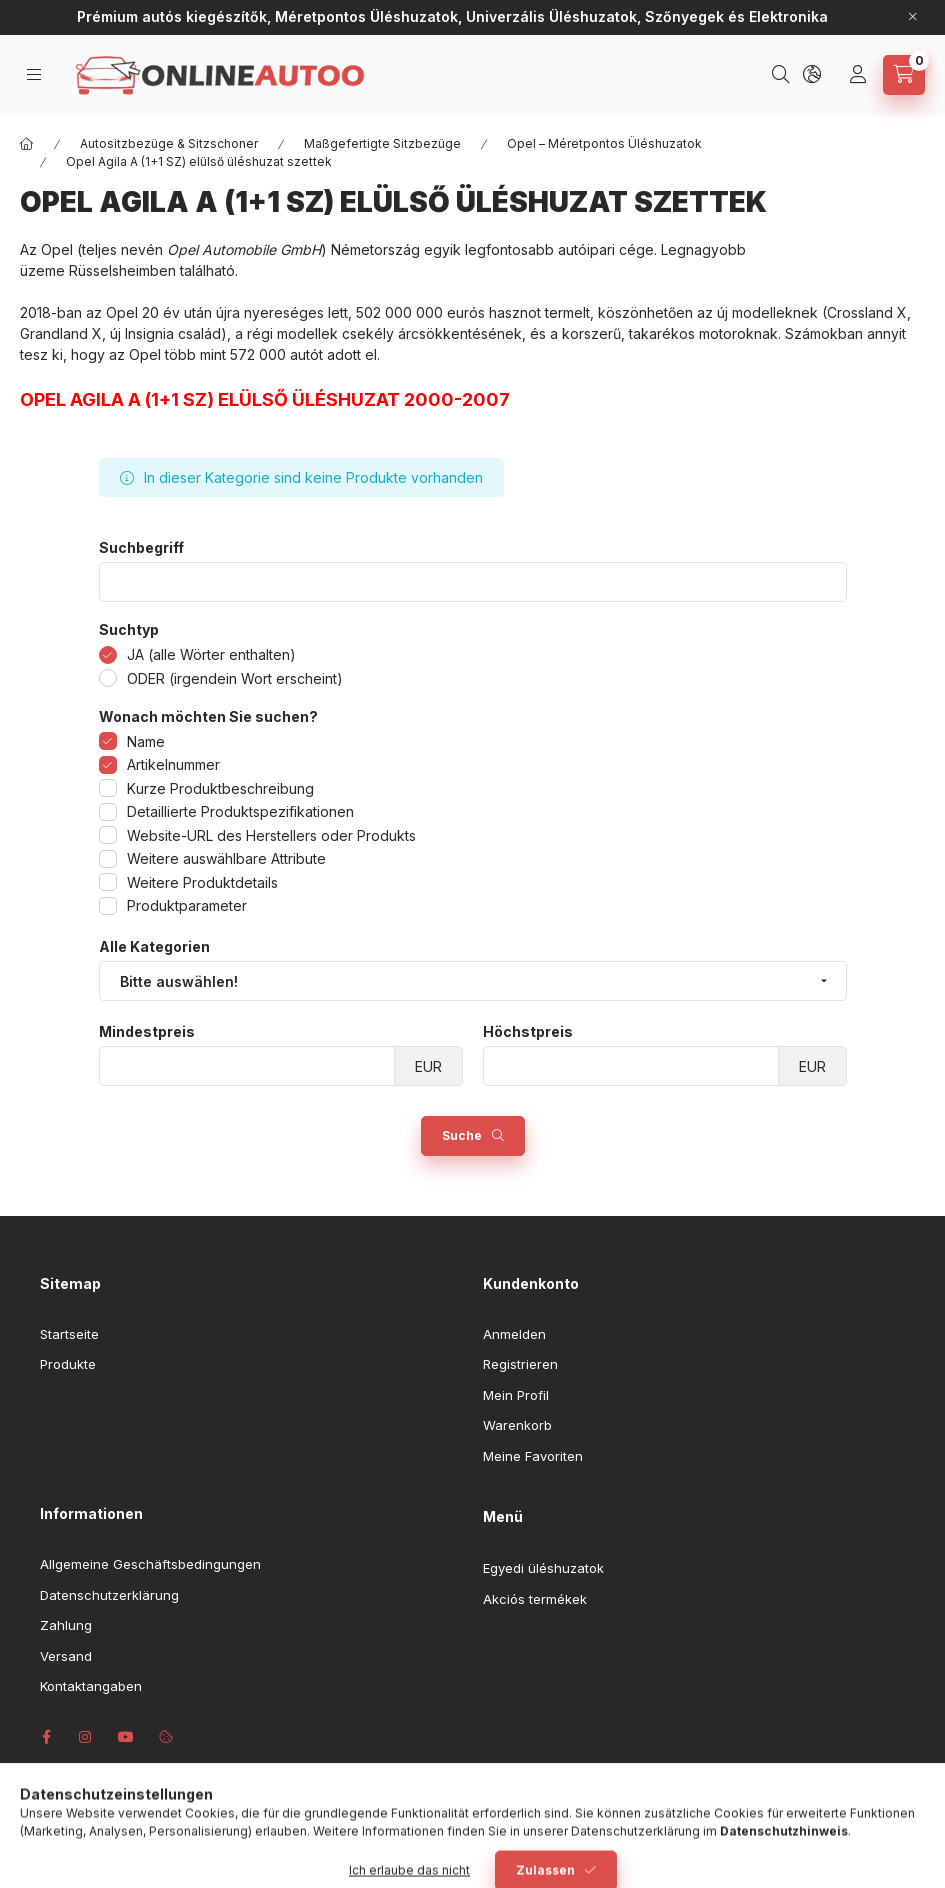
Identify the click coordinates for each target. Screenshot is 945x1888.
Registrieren (520, 1364)
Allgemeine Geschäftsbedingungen (150, 1564)
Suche (462, 1135)
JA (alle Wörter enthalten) (211, 654)
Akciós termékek (535, 1599)
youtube (126, 1737)
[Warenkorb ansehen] (904, 75)
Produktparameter (187, 905)
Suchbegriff (141, 548)
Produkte (68, 1364)
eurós (466, 312)
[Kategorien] (35, 74)
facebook (46, 1737)
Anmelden (514, 1334)
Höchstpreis (528, 1032)
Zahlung (66, 1625)
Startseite (69, 1334)
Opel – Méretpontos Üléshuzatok (604, 143)
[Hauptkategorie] (27, 144)
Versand (66, 1656)
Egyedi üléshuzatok (543, 1568)
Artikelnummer (173, 764)
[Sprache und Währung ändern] (814, 75)
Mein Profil (516, 1395)
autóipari (586, 249)
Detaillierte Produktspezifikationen (240, 811)
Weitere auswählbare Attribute (226, 858)
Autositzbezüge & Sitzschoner (169, 143)
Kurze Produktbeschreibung (220, 788)
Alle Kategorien (154, 947)
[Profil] (860, 75)
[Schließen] (913, 17)
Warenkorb (517, 1425)
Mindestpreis (147, 1032)
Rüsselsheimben (122, 270)
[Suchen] (783, 75)
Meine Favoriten (533, 1456)
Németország (375, 249)
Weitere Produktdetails (202, 882)
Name (146, 741)
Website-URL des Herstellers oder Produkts (271, 835)
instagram (86, 1737)
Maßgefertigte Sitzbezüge (382, 143)
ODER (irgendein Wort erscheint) (235, 678)
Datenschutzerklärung (109, 1595)
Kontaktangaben (91, 1686)
